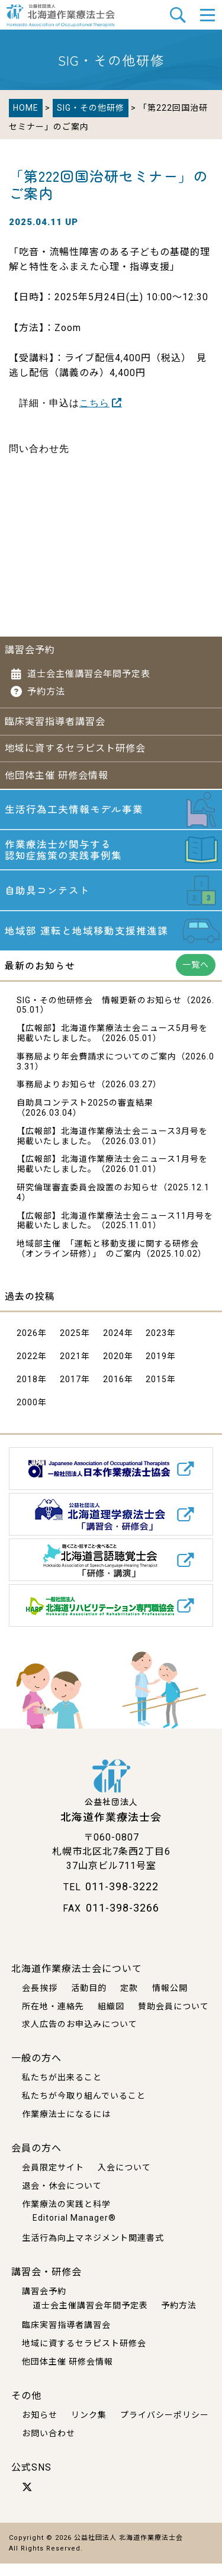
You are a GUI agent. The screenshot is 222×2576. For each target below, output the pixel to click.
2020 (113, 1369)
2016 (113, 1392)
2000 (27, 1415)
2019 (156, 1369)
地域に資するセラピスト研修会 (75, 747)
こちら (94, 402)
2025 (70, 1345)
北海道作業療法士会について (76, 1981)
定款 (129, 2000)
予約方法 (46, 690)
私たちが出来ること (62, 2090)
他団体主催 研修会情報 (56, 774)
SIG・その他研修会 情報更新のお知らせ (99, 1012)
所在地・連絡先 (53, 2018)
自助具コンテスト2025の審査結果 (85, 1115)
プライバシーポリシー (164, 2427)
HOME (25, 108)
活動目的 (89, 2000)
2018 (27, 1392)
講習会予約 (30, 648)
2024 (113, 1345)
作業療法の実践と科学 (66, 2216)
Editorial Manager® (74, 2230)
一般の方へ (36, 2071)
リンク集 (89, 2427)
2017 (70, 1392)
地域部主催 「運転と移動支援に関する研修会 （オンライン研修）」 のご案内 (108, 1261)
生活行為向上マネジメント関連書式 (93, 2250)
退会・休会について (62, 2198)
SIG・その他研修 (90, 108)
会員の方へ (36, 2160)
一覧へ (195, 977)
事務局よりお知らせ (56, 1097)
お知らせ (39, 2427)
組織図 (111, 2018)
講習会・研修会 (46, 2284)
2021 (70, 1369)
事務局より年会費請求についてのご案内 (96, 1069)
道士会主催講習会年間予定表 (88, 672)
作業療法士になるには (66, 2126)
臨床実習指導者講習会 (55, 720)
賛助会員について (173, 2018)
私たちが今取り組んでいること (84, 2109)
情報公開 (170, 2000)
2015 (156, 1392)
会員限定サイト (53, 2180)
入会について (124, 2180)
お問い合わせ (48, 2445)
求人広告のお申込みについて (79, 2037)
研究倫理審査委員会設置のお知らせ (88, 1200)
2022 (27, 1369)
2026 (27, 1345)
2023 (156, 1345)
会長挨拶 (39, 2000)
